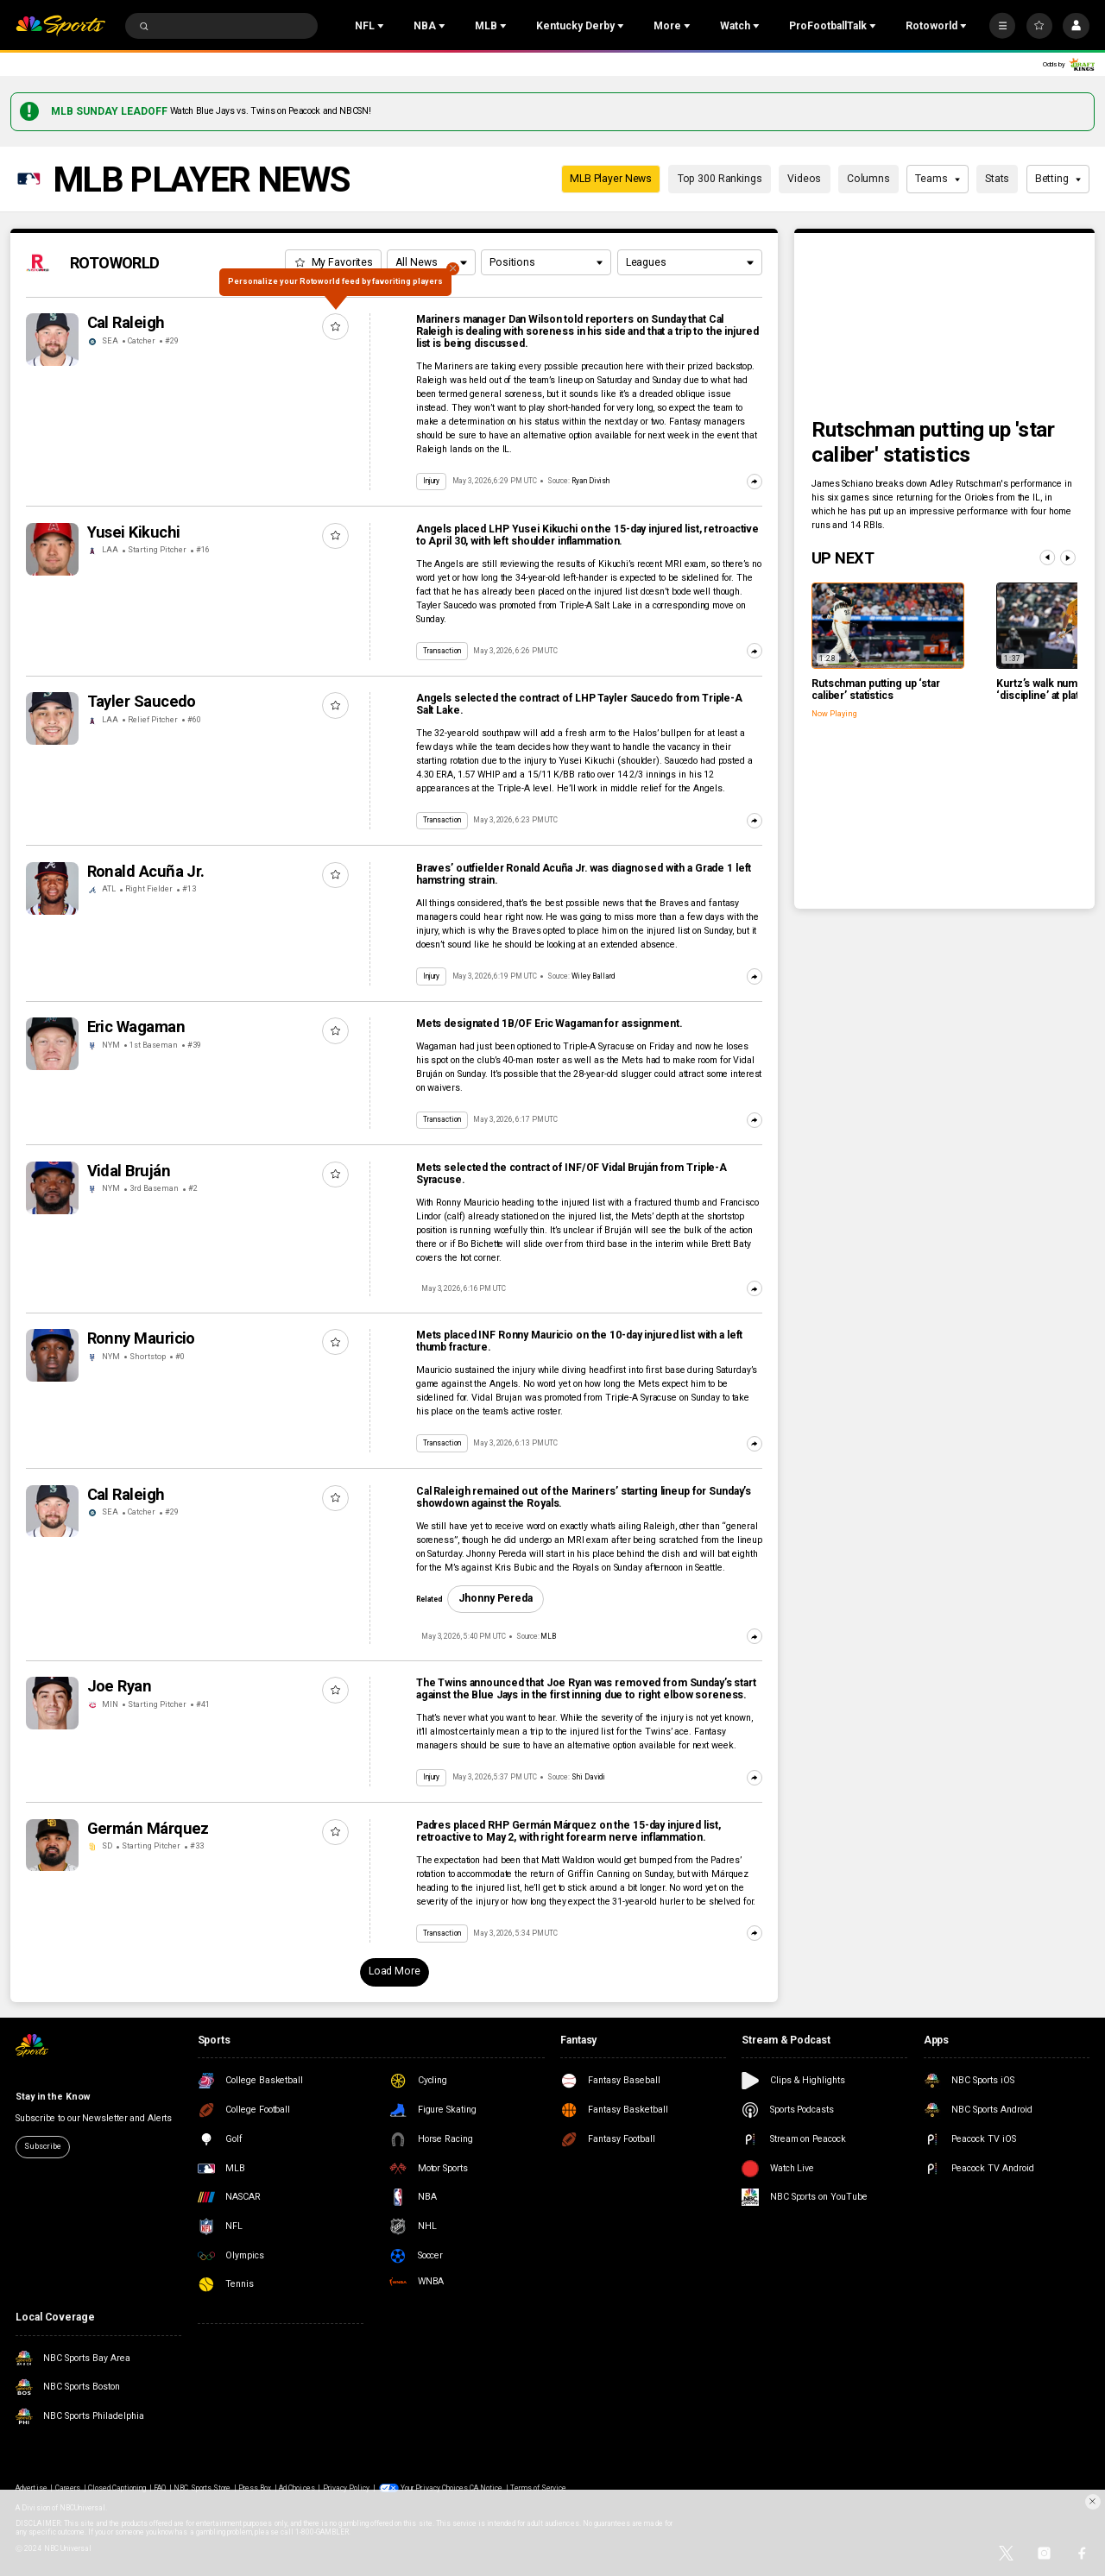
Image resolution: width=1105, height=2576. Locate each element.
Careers (67, 2488)
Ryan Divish (590, 480)
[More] (1002, 26)
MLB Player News (611, 179)
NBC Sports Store (202, 2488)
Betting (1058, 179)
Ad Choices (296, 2488)
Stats (997, 179)
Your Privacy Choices (434, 2488)
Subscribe (42, 2146)
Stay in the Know (52, 2096)
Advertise (31, 2488)
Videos (804, 179)
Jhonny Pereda (495, 1598)
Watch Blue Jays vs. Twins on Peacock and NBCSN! (270, 111)
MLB (548, 1636)
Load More (394, 1971)
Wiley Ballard (593, 976)
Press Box (254, 2488)
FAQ (160, 2488)
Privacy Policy (346, 2488)
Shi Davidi (588, 1777)
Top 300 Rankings (720, 179)
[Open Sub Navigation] (382, 25)
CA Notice (486, 2488)
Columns (868, 179)
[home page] (60, 26)
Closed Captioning (117, 2488)
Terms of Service (538, 2488)
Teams (937, 179)
